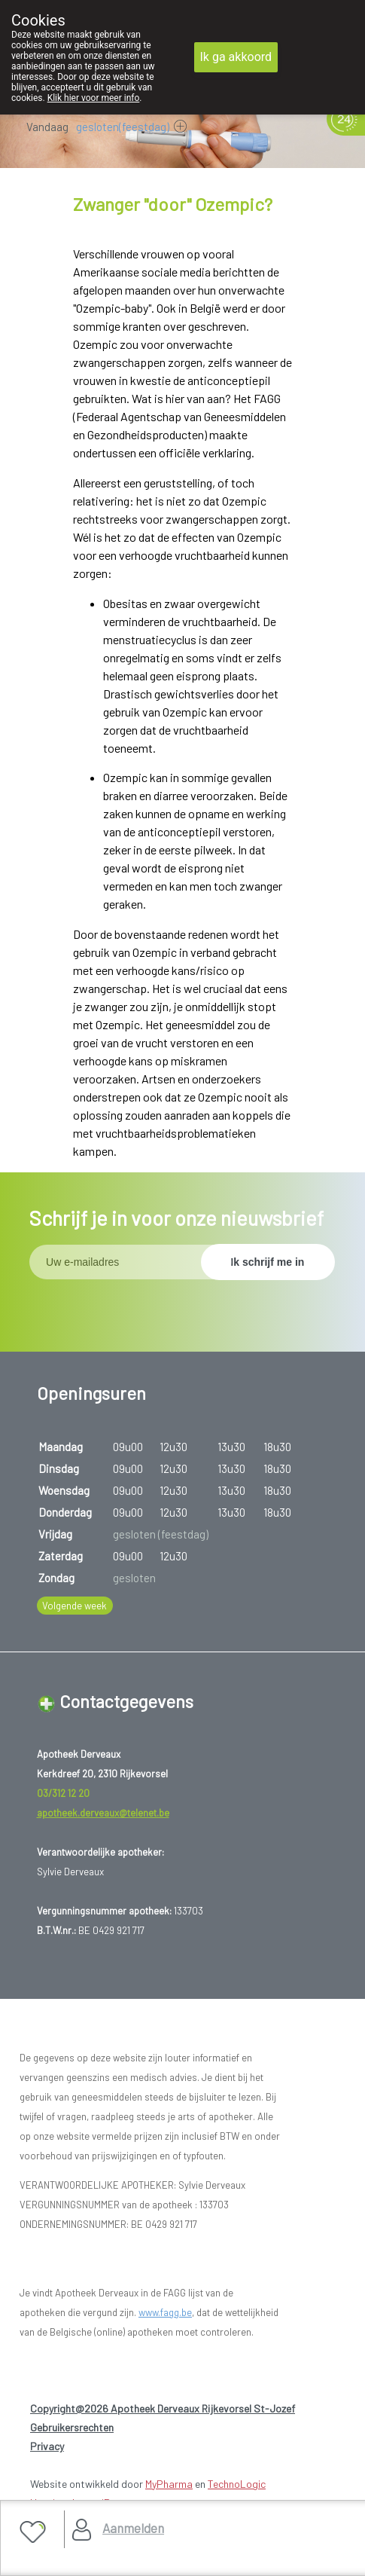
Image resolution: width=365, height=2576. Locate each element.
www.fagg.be (165, 2312)
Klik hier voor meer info (93, 98)
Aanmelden (133, 2527)
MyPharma (169, 2483)
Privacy (47, 2446)
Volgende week (74, 1606)
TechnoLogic (237, 2483)
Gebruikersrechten (72, 2427)
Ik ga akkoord (236, 57)
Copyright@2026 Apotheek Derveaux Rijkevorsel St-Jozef (162, 2408)
